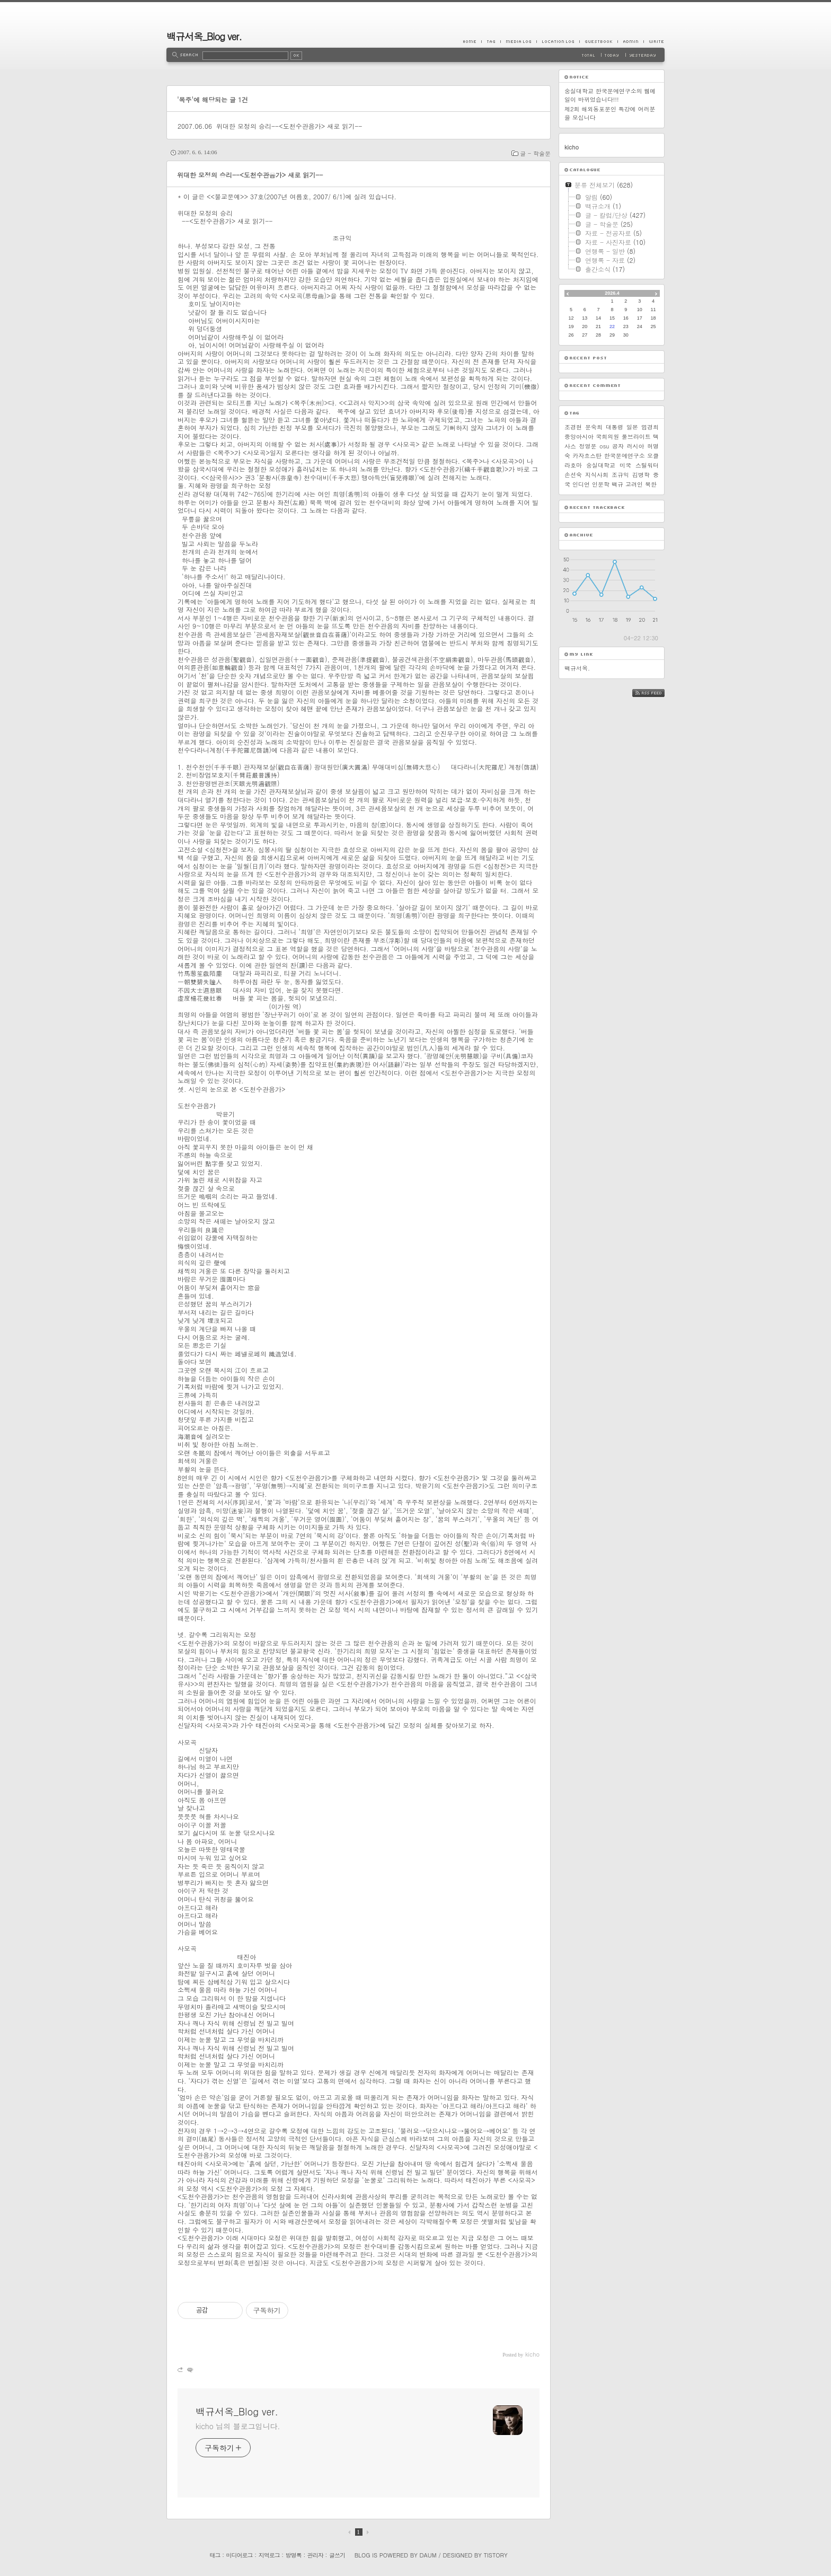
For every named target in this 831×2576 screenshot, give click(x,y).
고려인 (634, 484)
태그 (214, 2555)
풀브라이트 (636, 436)
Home (472, 41)
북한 (651, 484)
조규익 (620, 475)
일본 (632, 427)
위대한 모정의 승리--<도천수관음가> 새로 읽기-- (289, 125)
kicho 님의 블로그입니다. (238, 2426)
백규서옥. (577, 668)
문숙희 (594, 427)
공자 (618, 446)
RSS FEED (656, 693)
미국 (625, 465)
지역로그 (269, 2555)
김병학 (641, 475)
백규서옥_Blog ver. (204, 36)
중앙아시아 (579, 436)
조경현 (573, 427)
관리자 (315, 2555)
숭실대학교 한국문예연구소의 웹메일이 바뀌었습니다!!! (610, 95)
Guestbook (598, 41)
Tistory (496, 2555)
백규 (617, 484)
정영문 (588, 446)
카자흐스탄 (587, 456)
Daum (428, 2555)
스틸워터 (647, 465)
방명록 (294, 2555)
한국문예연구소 (624, 456)
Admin (630, 41)
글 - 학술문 (535, 153)
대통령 (614, 427)
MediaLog (518, 41)
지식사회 (596, 475)
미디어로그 (239, 2555)
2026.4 (612, 293)
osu (604, 446)
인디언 (581, 484)
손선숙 (573, 475)
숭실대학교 (600, 465)
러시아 (635, 446)
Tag (490, 41)
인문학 (600, 484)
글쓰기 (337, 2555)
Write (654, 41)
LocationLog (557, 41)
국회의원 (607, 436)
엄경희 (650, 427)
